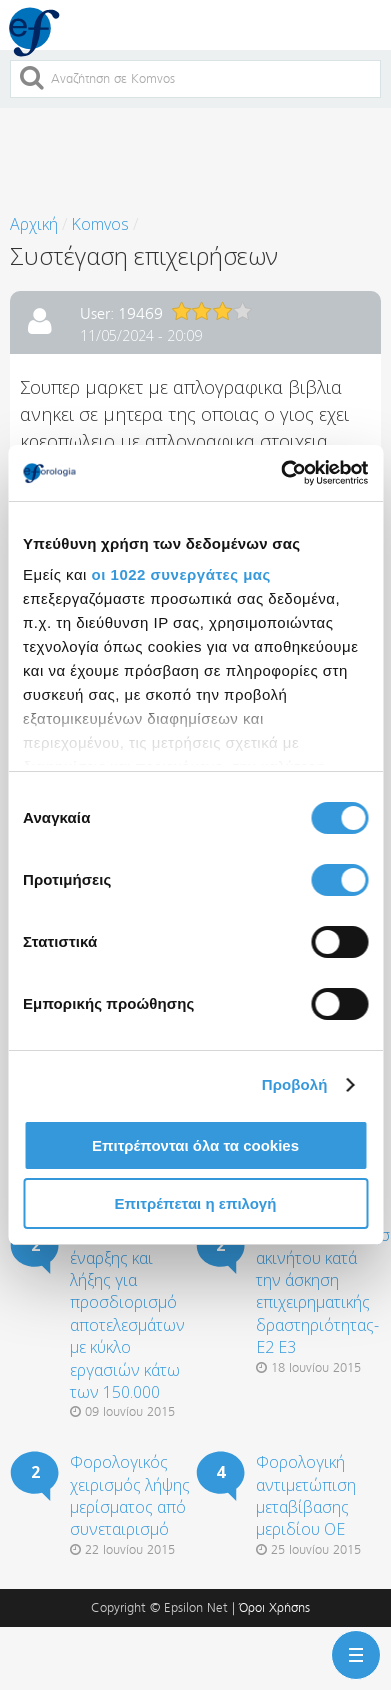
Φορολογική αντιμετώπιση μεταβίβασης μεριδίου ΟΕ (306, 1495)
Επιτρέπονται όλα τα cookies (195, 1145)
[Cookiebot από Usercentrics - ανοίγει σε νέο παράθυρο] (281, 473)
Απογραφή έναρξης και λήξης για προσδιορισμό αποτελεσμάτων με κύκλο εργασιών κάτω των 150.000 (127, 1313)
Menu (352, 1643)
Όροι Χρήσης (274, 1607)
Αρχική (34, 224)
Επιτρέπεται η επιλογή (196, 1203)
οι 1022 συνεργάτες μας (181, 574)
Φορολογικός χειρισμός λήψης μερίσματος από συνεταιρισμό (130, 1495)
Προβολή (295, 1084)
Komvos (100, 224)
